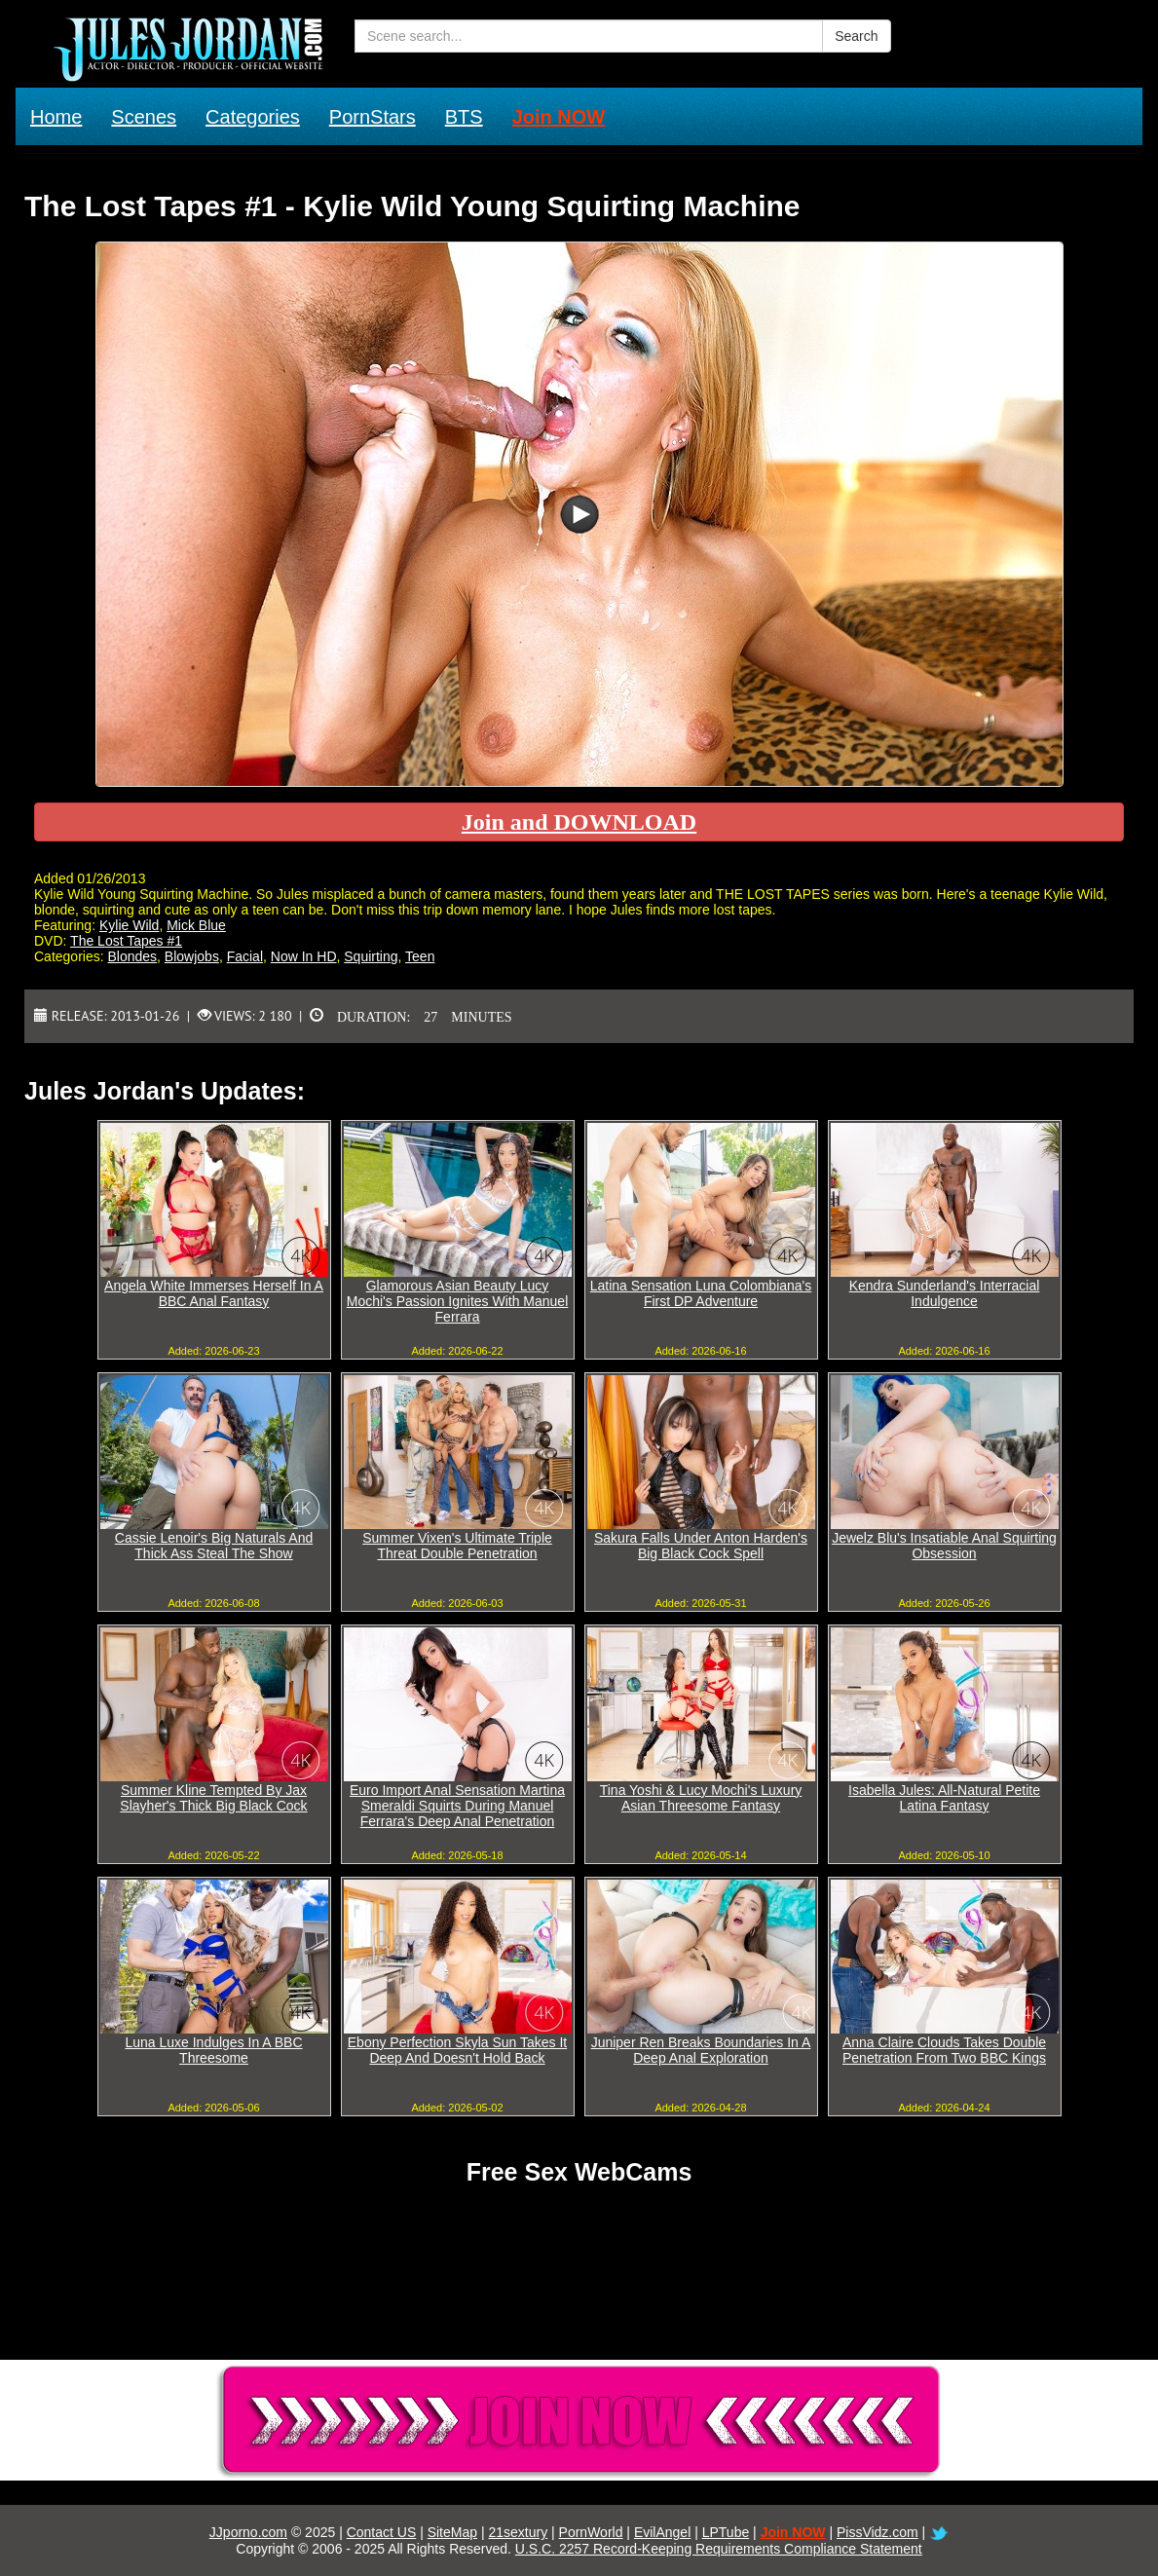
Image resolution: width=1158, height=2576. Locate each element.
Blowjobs (192, 956)
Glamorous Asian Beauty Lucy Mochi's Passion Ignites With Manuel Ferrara (458, 1301)
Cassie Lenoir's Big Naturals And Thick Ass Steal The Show (214, 1545)
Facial (245, 956)
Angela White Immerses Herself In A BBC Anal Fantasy (213, 1293)
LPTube (726, 2532)
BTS (464, 117)
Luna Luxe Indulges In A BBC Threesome (213, 2050)
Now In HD (304, 956)
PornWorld (591, 2532)
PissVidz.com (877, 2532)
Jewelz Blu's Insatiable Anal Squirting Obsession (944, 1545)
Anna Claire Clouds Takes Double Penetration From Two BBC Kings (944, 2050)
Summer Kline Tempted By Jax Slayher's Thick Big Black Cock (213, 1797)
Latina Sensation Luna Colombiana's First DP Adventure (701, 1293)
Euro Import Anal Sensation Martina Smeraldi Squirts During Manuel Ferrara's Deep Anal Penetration (457, 1805)
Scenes (143, 117)
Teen (419, 956)
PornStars (372, 117)
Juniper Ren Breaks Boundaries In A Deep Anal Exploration (701, 2050)
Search (856, 36)
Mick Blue (196, 925)
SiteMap (452, 2532)
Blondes (132, 956)
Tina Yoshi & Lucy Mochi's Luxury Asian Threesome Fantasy (701, 1797)
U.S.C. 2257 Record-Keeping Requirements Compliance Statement (718, 2549)
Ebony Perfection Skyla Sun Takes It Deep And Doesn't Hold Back (457, 2050)
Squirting (370, 956)
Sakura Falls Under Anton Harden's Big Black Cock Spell (700, 1545)
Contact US (382, 2532)
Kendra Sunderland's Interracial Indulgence (944, 1293)
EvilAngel (662, 2532)
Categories (252, 117)
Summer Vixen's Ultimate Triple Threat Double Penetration (457, 1545)
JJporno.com (248, 2532)
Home (56, 117)
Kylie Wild (129, 925)
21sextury (517, 2532)
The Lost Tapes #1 (126, 941)
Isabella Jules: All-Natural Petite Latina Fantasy (944, 1797)
